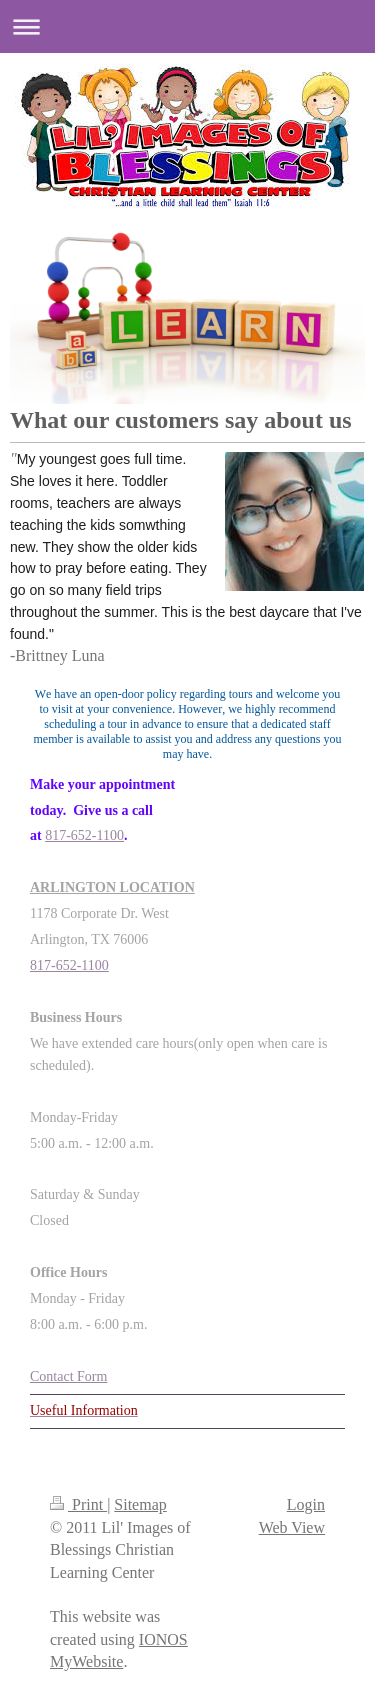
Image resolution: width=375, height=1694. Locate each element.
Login (306, 1504)
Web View (292, 1527)
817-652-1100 (84, 835)
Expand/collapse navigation (187, 26)
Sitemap (140, 1504)
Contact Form (68, 1376)
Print (78, 1504)
